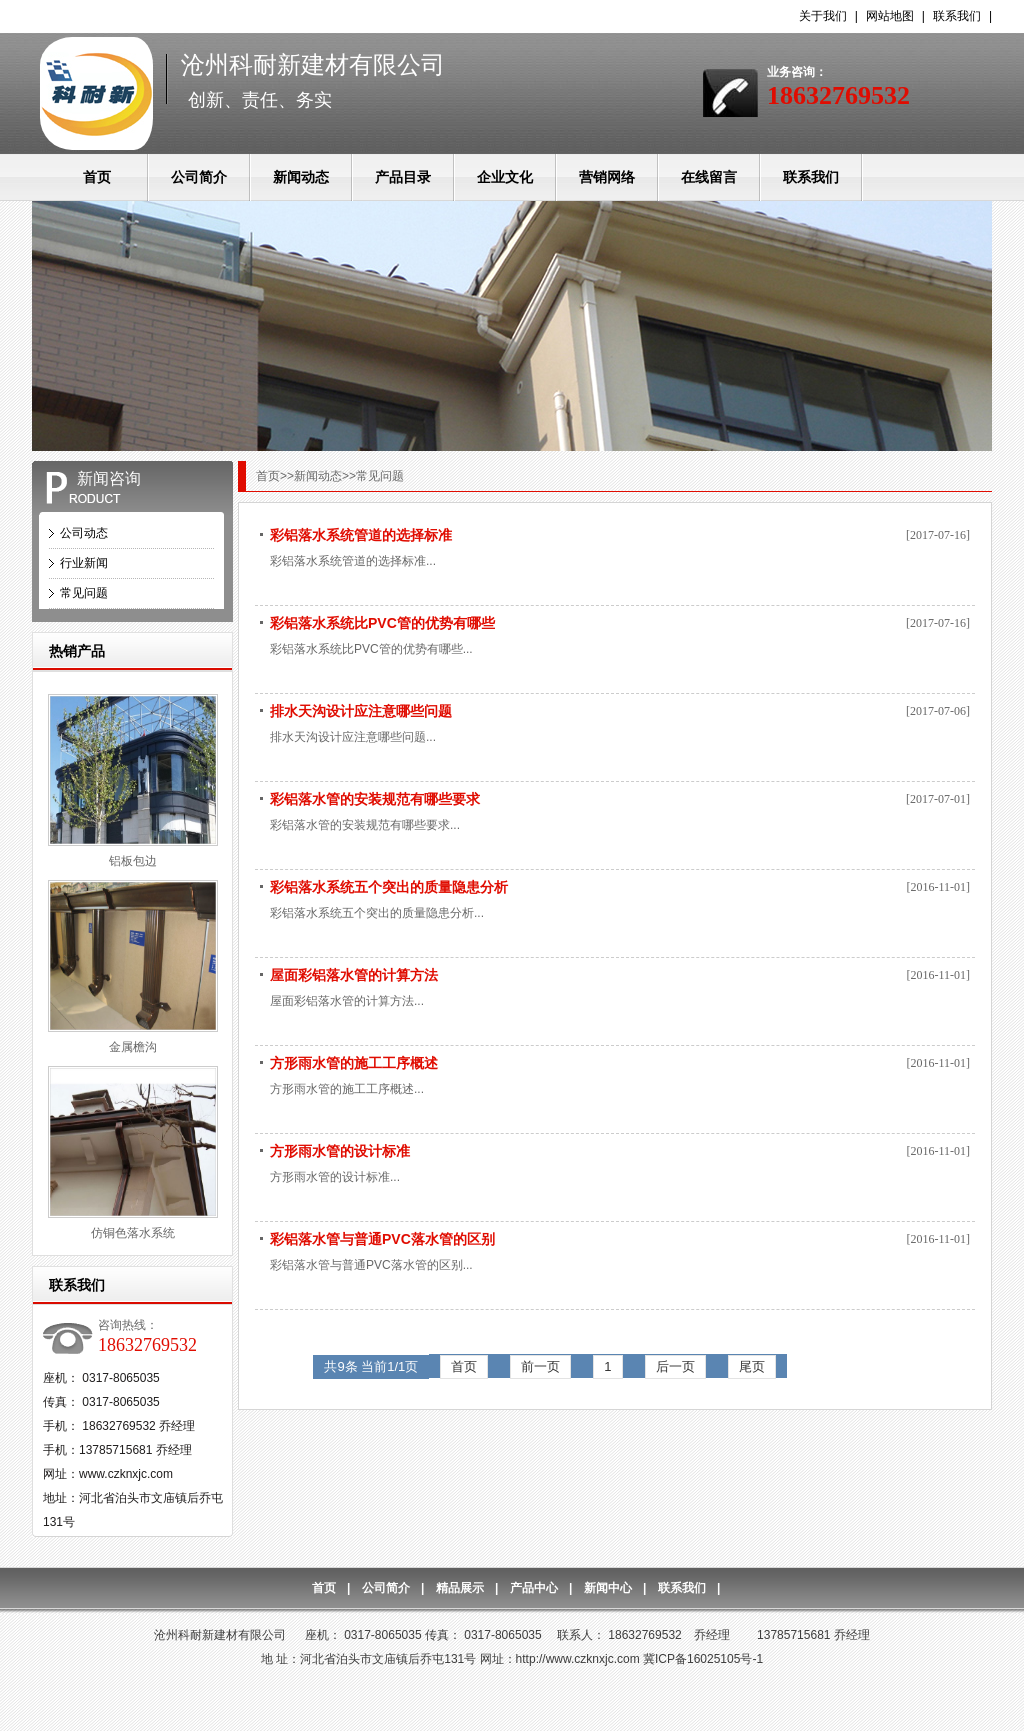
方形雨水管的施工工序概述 (354, 1063)
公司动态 (84, 533)
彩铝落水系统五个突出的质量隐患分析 (389, 887)
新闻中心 (608, 1588)
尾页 (752, 1366)
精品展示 (460, 1588)
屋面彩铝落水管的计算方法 (354, 975)
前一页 (540, 1366)
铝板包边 (133, 861)
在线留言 (709, 177)
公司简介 (199, 177)
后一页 (675, 1366)
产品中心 (534, 1588)
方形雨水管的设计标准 (340, 1151)
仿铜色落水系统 (133, 1233)
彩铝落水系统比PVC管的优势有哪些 (382, 623)
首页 (97, 177)
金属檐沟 (133, 1047)
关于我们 (823, 16)
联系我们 (957, 16)
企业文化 (505, 177)
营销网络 (607, 177)
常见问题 (84, 593)
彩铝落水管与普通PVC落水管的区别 (382, 1239)
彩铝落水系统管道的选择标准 (361, 535)
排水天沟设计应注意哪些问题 (361, 711)
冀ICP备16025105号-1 (703, 1659)
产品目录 (403, 177)
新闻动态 (301, 177)
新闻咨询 (109, 478)
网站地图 (890, 16)
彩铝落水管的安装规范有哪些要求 (375, 799)
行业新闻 (84, 563)
